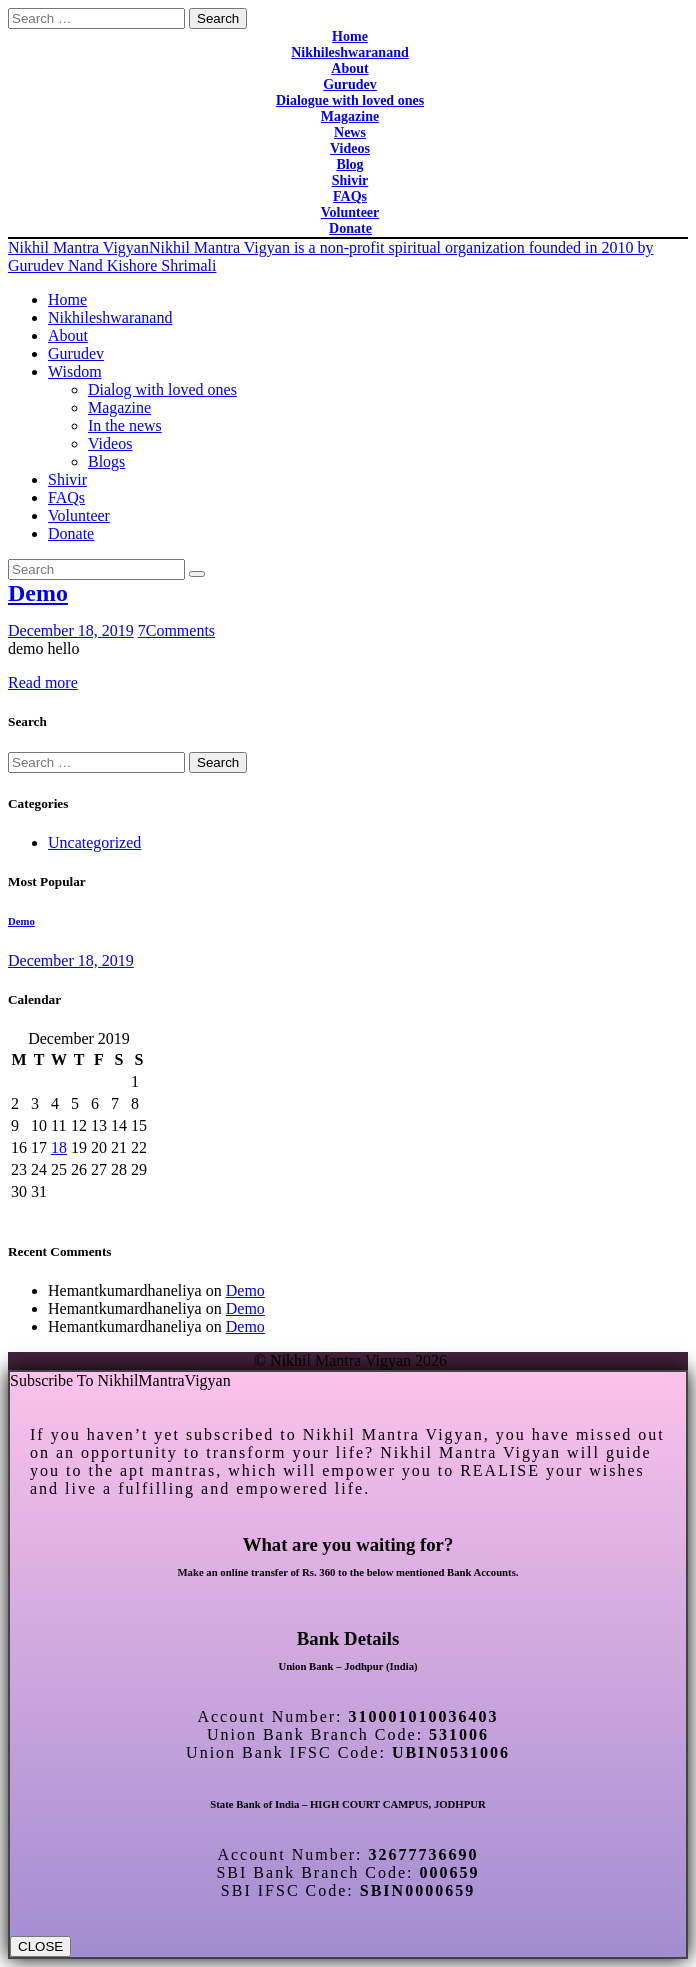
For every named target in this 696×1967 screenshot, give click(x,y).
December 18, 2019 (71, 630)
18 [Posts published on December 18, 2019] (59, 1147)
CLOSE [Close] (40, 1946)
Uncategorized (94, 842)
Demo (38, 593)
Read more (43, 682)
